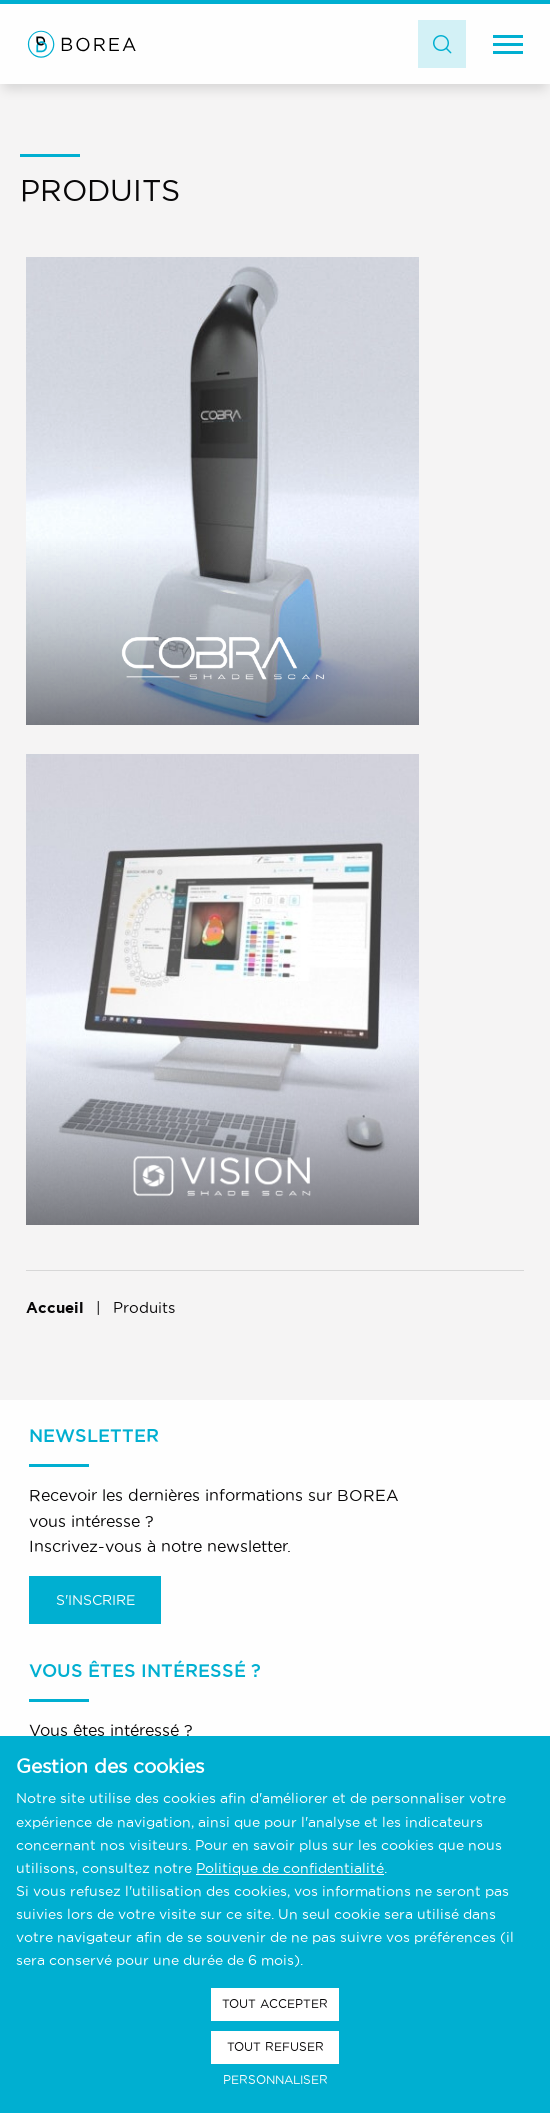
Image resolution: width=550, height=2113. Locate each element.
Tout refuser (275, 2046)
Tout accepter (275, 2003)
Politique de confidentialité (290, 1868)
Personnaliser (275, 2079)
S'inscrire (95, 1600)
